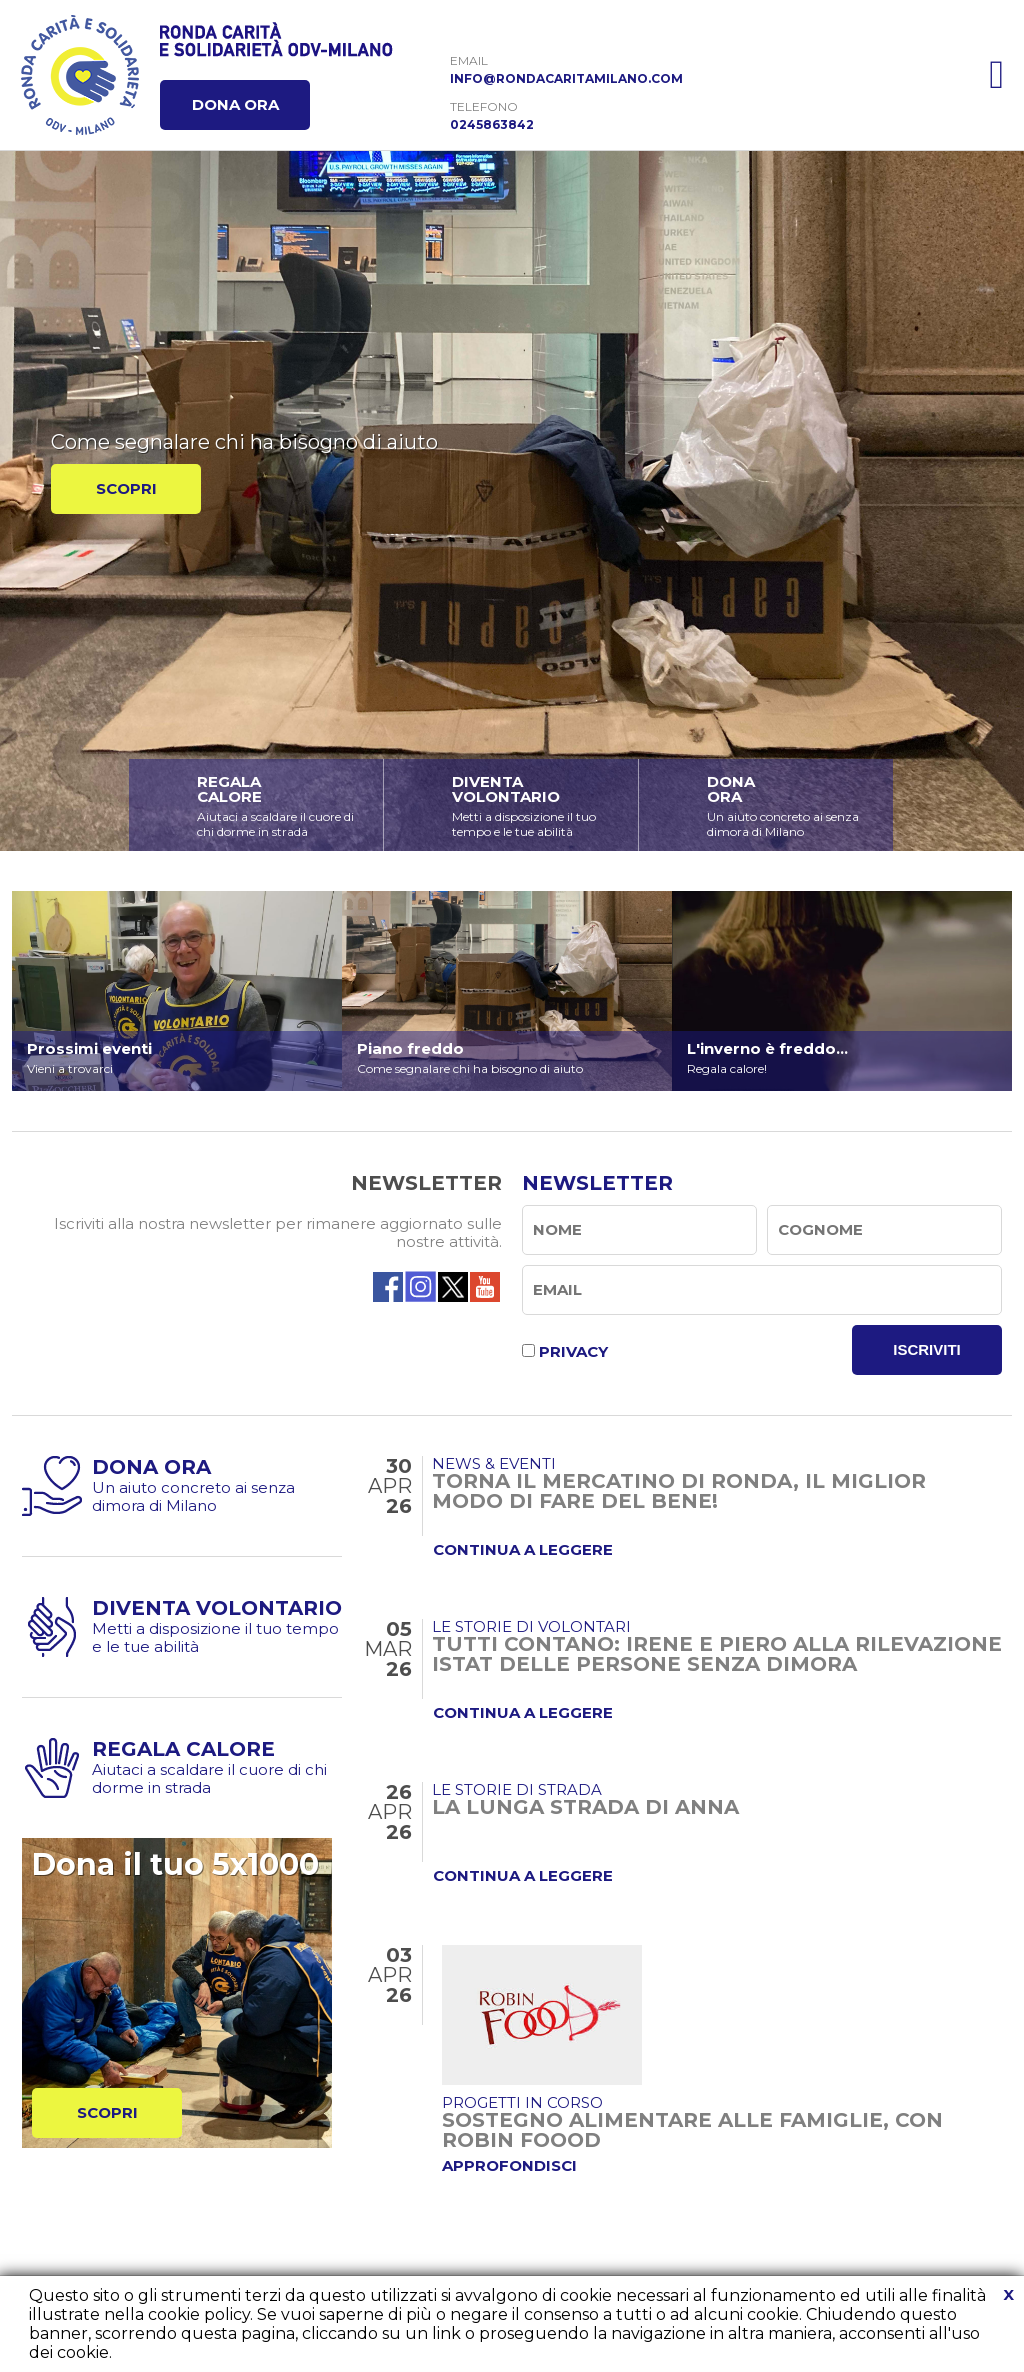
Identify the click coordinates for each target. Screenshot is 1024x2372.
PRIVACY (573, 1351)
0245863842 (492, 124)
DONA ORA (235, 104)
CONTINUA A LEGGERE (523, 1549)
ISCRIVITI (927, 1349)
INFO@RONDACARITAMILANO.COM (566, 78)
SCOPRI (126, 488)
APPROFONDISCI (509, 2165)
